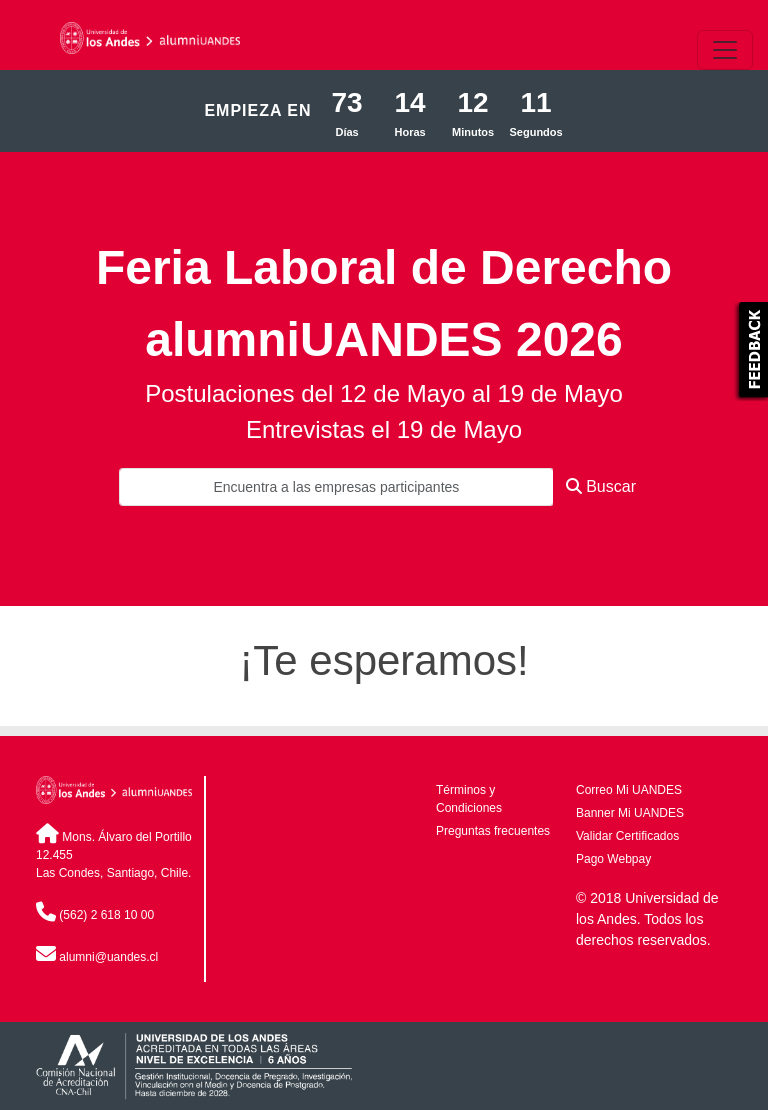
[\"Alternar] (725, 50)
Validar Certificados (627, 836)
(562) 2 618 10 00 (106, 915)
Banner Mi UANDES (630, 813)
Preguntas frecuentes (493, 831)
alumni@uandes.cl (108, 957)
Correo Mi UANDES (629, 790)
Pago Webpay (613, 859)
